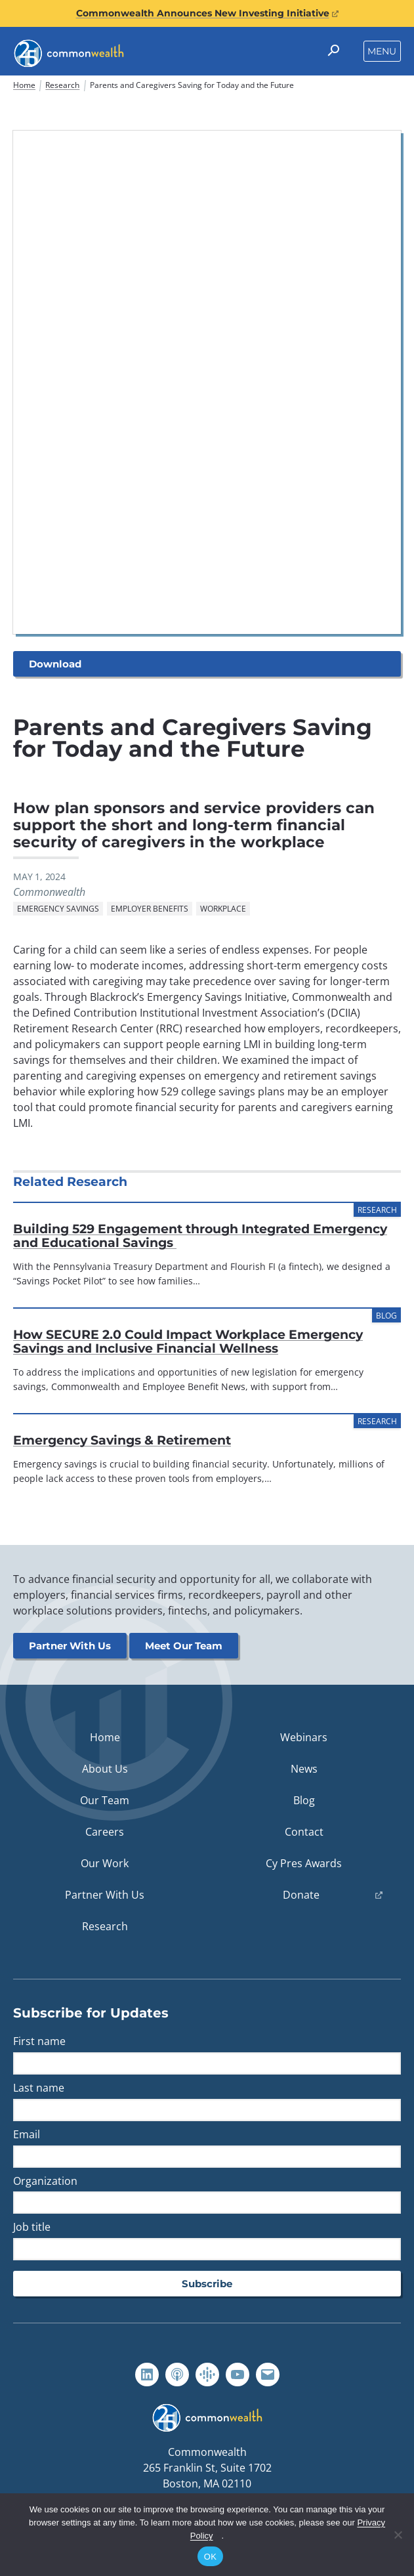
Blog (304, 1801)
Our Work (105, 1864)
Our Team (104, 1801)
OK (210, 2557)
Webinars (303, 1738)
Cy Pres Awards (304, 1864)
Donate (318, 1898)
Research (62, 85)
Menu (381, 51)
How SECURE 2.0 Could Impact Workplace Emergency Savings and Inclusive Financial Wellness (188, 1342)
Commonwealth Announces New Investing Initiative (207, 13)
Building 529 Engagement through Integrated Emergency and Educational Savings (200, 1236)
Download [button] (55, 664)
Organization (45, 2181)
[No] (397, 2534)
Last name (38, 2088)
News (304, 1769)
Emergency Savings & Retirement (122, 1440)
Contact (304, 1832)
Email (26, 2135)
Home (24, 85)
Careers (104, 1832)
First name (39, 2042)
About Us (105, 1769)
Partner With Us (70, 1646)
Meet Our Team (183, 1646)
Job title (32, 2227)
